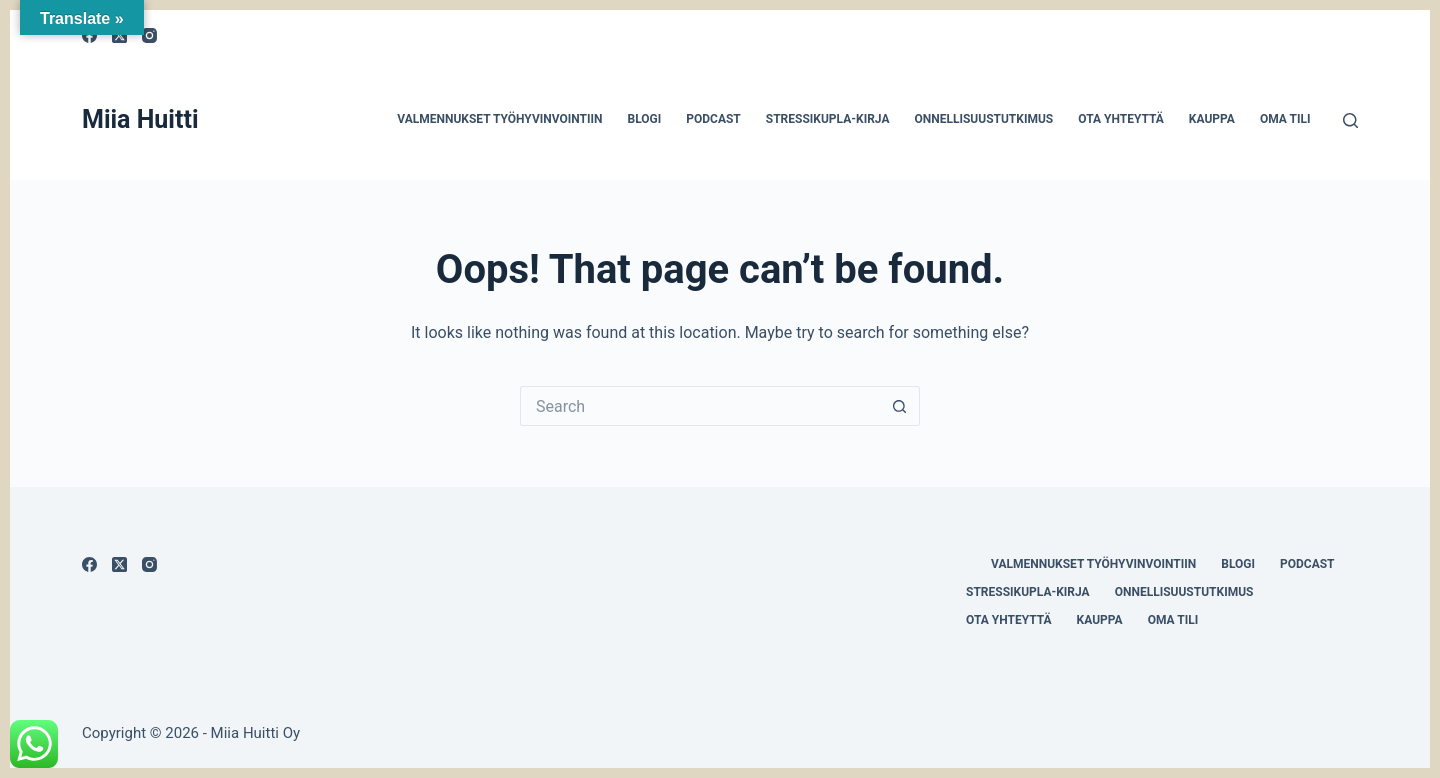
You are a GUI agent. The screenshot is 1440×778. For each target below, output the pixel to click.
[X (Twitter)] (119, 564)
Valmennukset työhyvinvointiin (499, 119)
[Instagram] (149, 35)
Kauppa (1212, 119)
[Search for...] (700, 406)
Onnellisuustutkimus (983, 119)
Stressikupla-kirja (828, 119)
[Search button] (900, 406)
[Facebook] (89, 564)
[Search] (1350, 120)
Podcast (713, 119)
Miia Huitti (140, 119)
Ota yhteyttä (1121, 119)
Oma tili (1285, 119)
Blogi (644, 119)
